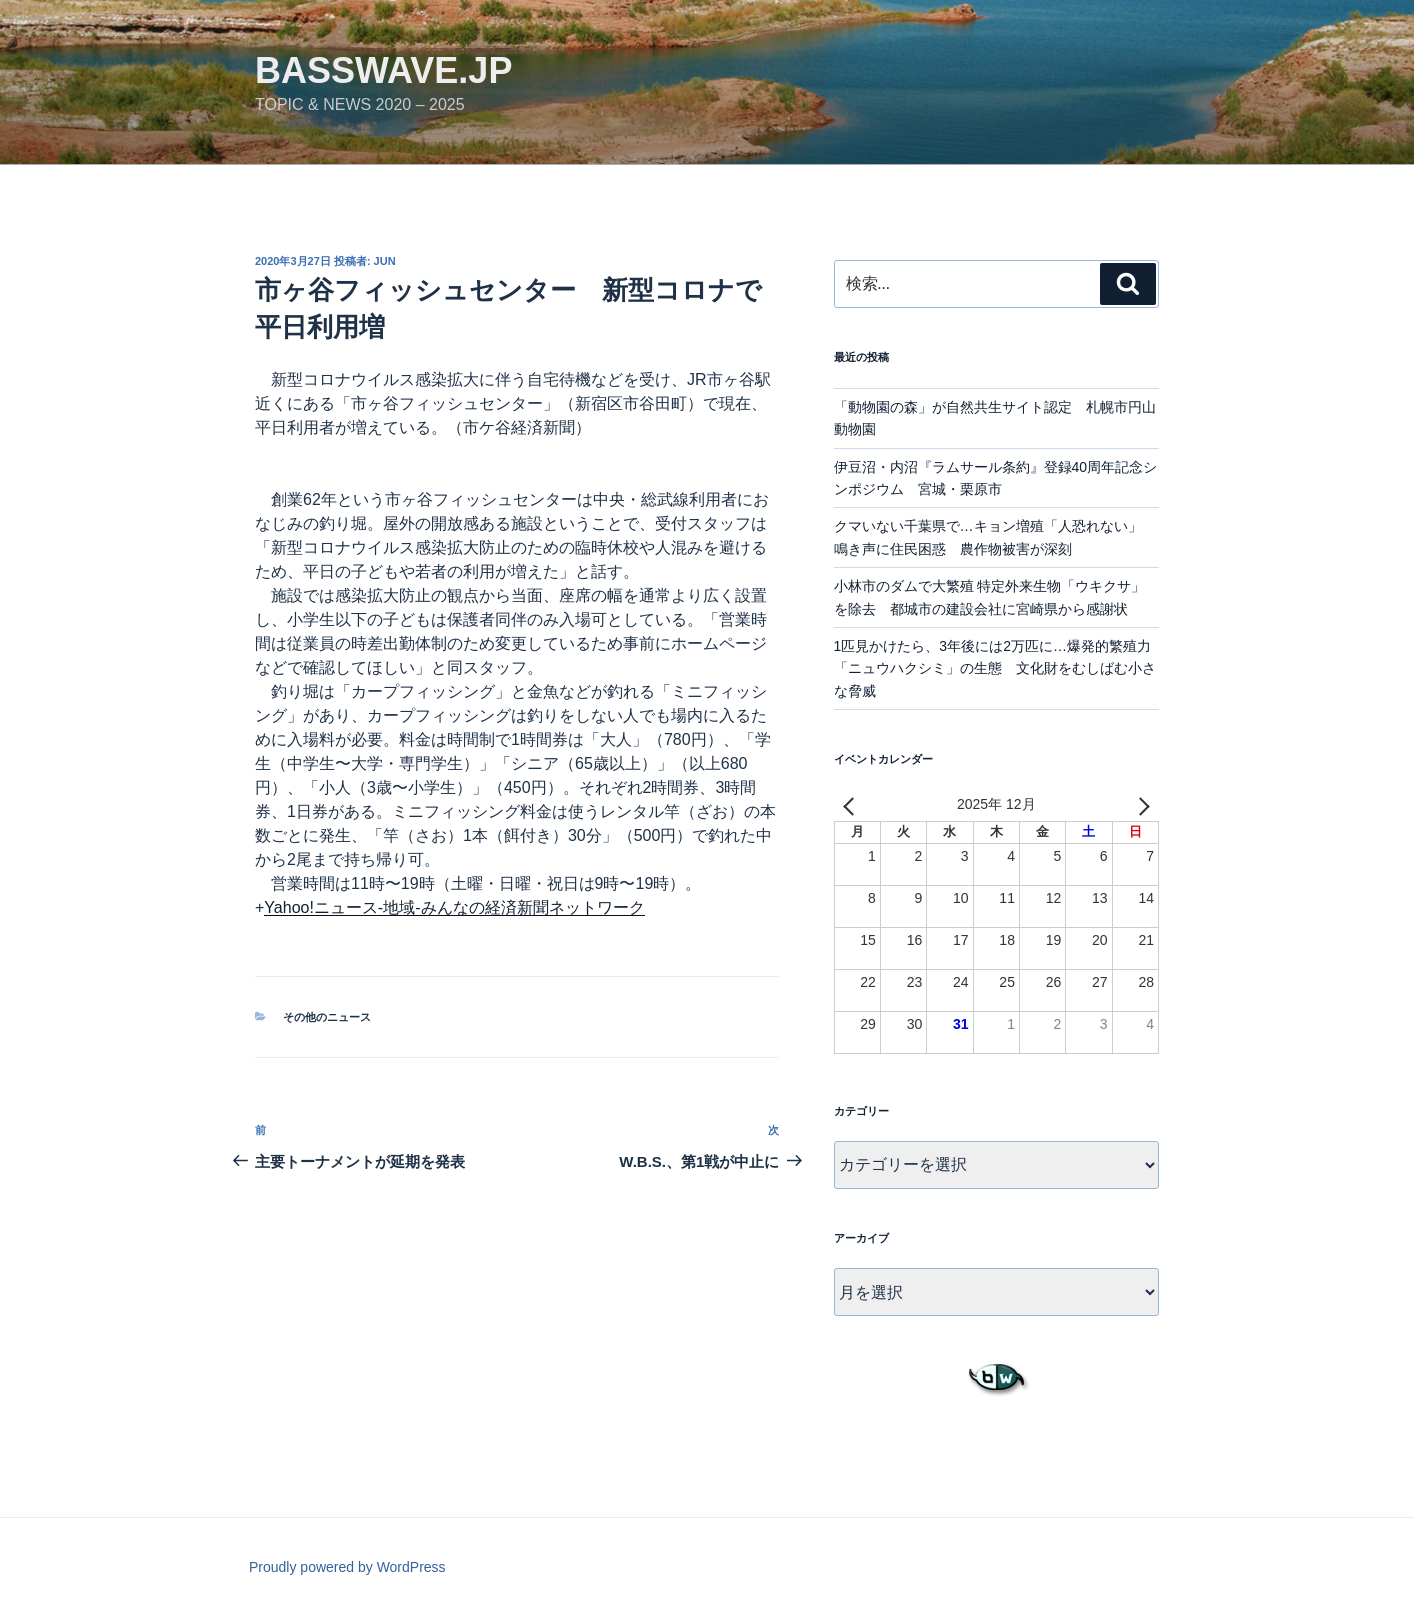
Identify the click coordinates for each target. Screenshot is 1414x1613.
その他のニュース (327, 1017)
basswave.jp (383, 70)
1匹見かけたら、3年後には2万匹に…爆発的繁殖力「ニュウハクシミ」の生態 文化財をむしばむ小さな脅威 (995, 668)
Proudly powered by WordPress (347, 1567)
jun (385, 261)
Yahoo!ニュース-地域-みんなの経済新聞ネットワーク (454, 907)
